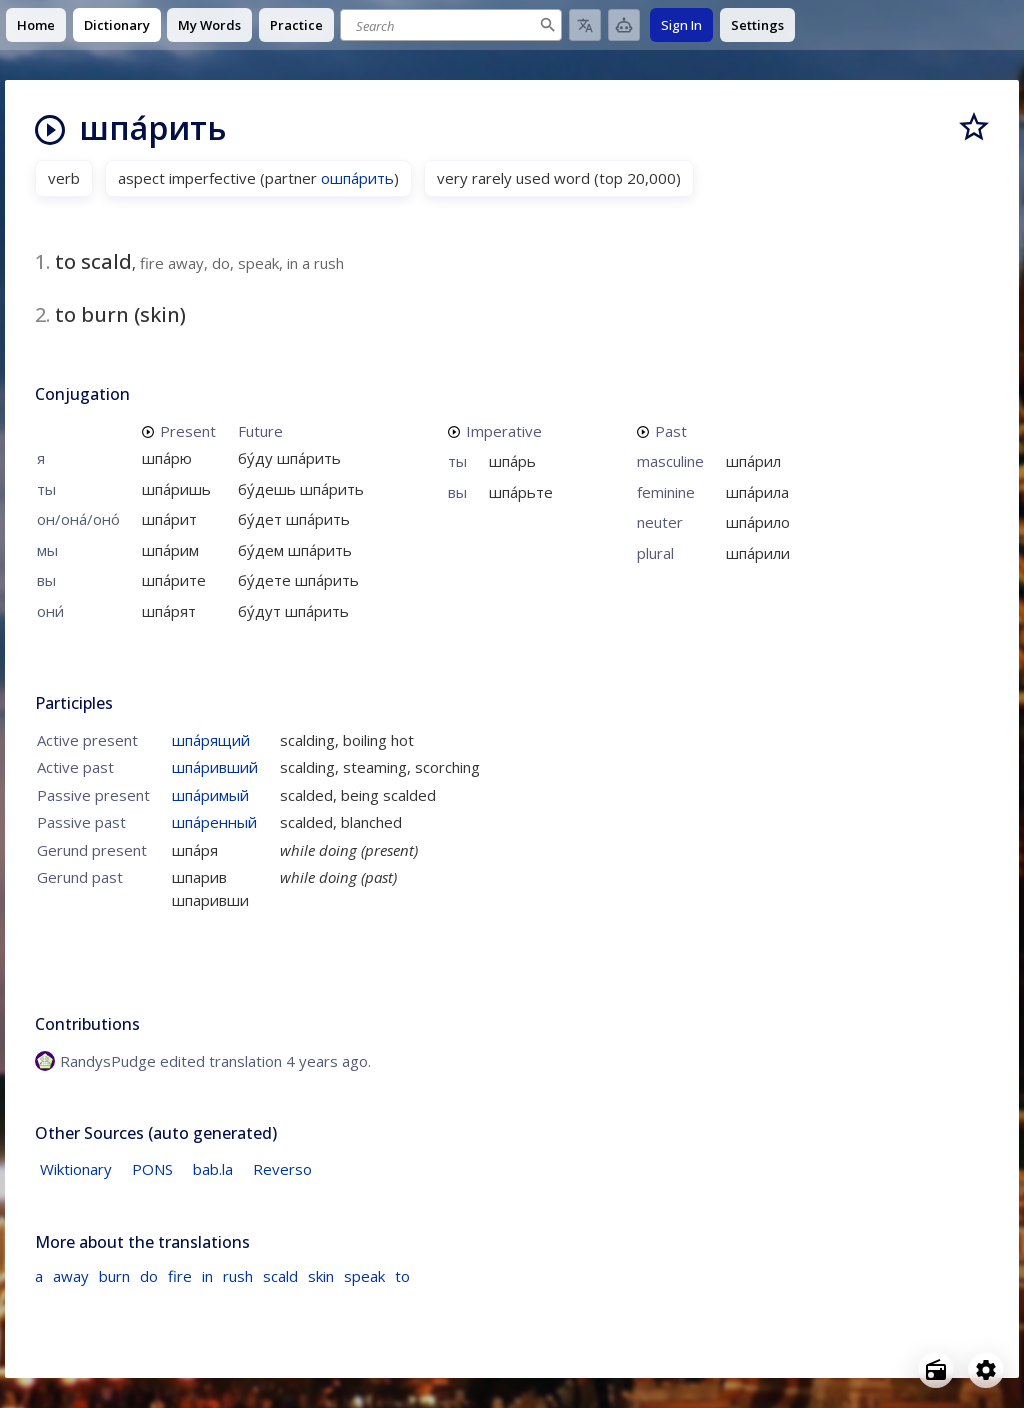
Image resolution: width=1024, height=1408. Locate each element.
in (207, 1276)
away (71, 1276)
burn (114, 1276)
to (402, 1276)
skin (321, 1276)
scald (280, 1276)
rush (238, 1276)
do (149, 1276)
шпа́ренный (214, 822)
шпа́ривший (215, 767)
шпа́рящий (211, 740)
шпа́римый (210, 795)
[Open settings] (986, 1370)
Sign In (681, 25)
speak (364, 1276)
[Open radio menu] (936, 1370)
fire (180, 1276)
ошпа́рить (357, 178)
